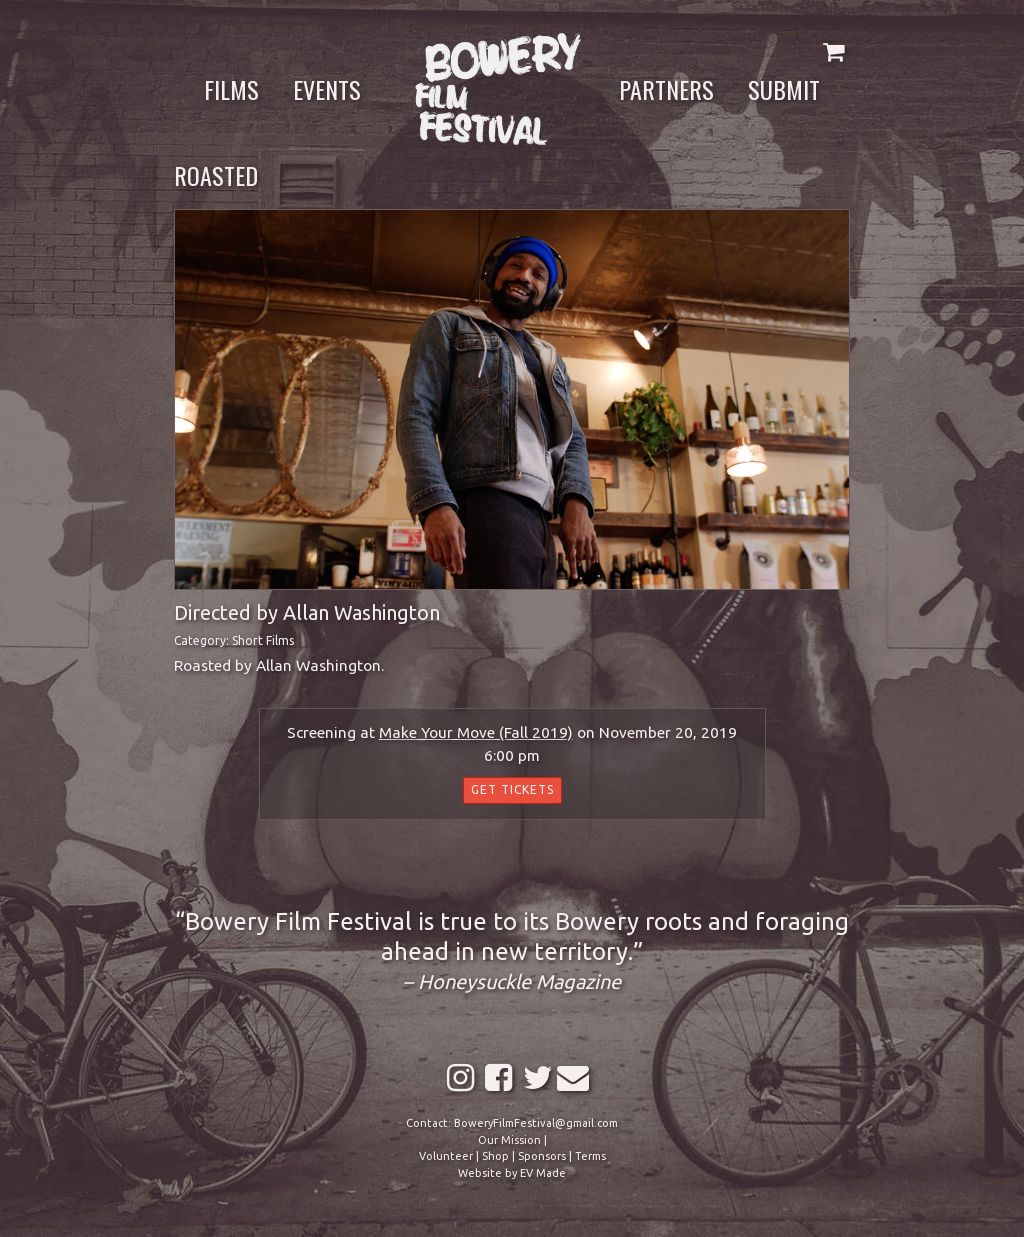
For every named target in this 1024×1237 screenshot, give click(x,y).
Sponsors (542, 1156)
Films (231, 89)
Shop (495, 1156)
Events (327, 89)
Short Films (263, 640)
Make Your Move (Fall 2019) (476, 732)
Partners (666, 89)
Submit (784, 89)
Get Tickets (512, 789)
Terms (590, 1156)
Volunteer (446, 1156)
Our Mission (509, 1140)
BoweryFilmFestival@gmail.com (536, 1123)
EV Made (543, 1173)
